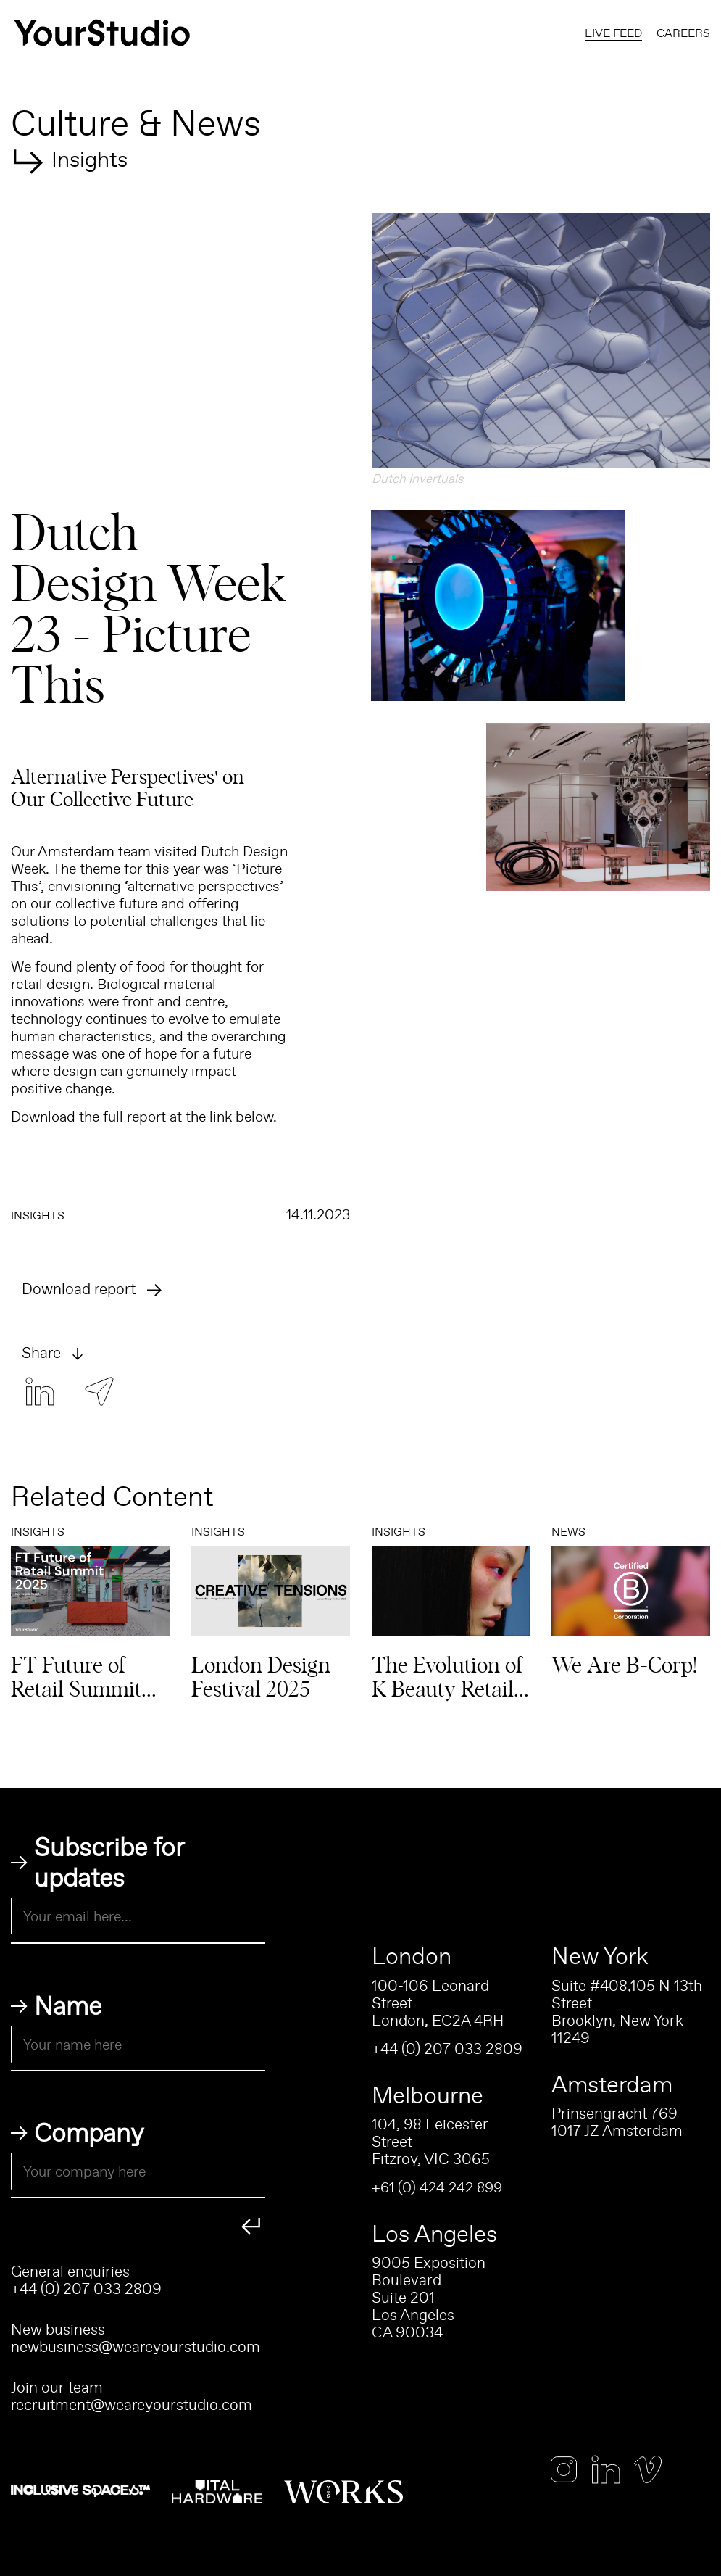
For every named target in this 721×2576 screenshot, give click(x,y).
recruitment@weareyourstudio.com (131, 2405)
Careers (683, 32)
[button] (541, 340)
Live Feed (613, 32)
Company (88, 2132)
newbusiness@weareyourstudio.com (135, 2347)
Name (67, 2005)
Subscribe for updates (109, 1861)
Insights (89, 156)
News (568, 1531)
